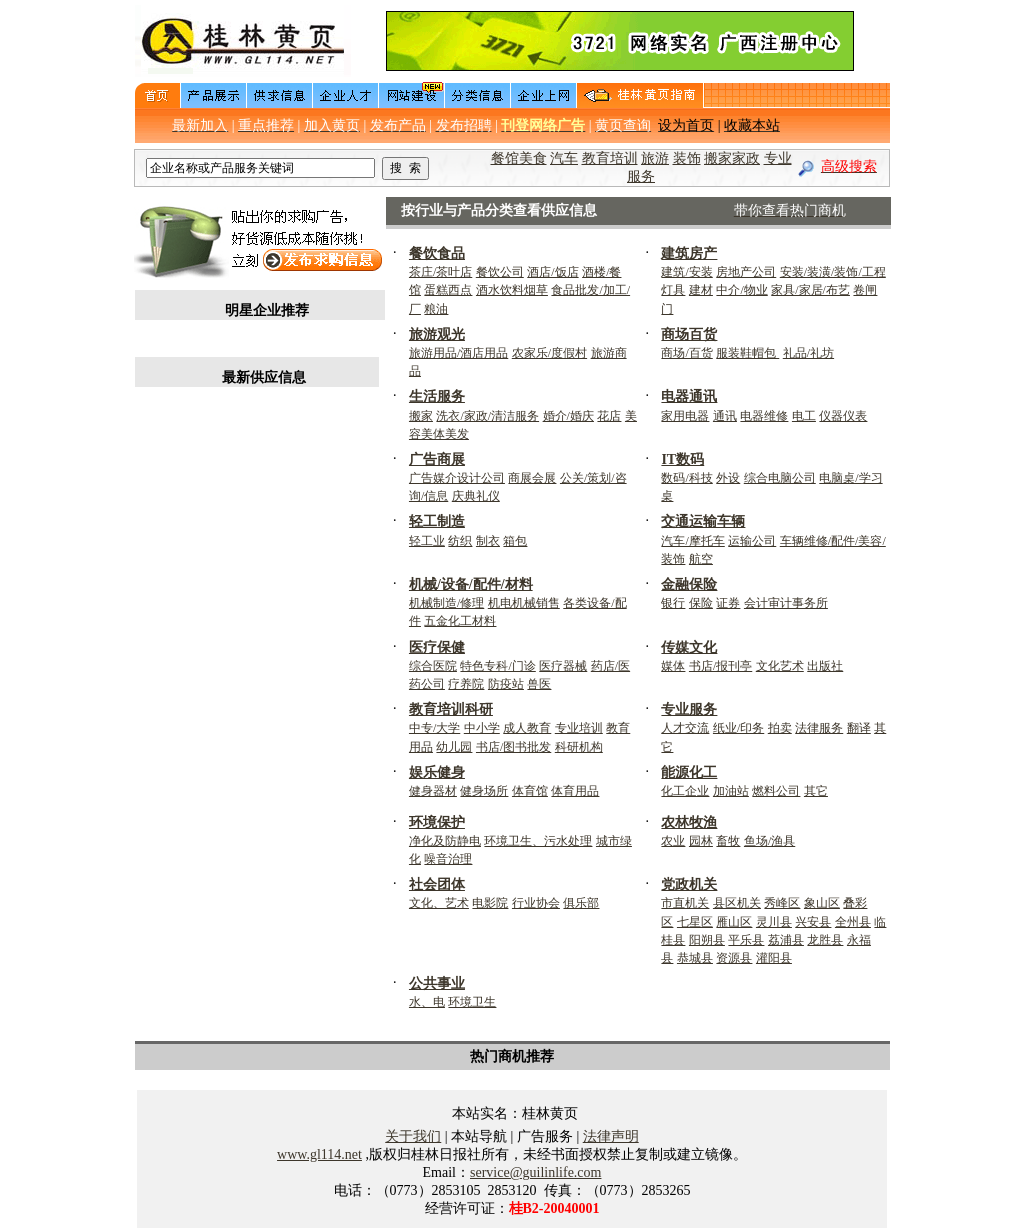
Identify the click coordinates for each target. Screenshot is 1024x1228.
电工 (804, 416)
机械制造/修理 (446, 603)
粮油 (436, 309)
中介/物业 (741, 290)
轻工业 (427, 541)
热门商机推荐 (512, 1056)
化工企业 (685, 791)
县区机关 (737, 903)
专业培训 (579, 728)
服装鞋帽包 (747, 353)
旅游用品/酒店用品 (458, 353)
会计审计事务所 (786, 603)
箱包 (515, 541)
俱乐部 (581, 903)
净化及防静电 (445, 841)
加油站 (731, 791)
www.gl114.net (319, 1154)
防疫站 (506, 684)
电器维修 (764, 416)
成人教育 (527, 728)
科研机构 (579, 747)
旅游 (655, 158)
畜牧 (728, 841)
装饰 (687, 158)
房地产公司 (746, 272)
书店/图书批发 (513, 747)
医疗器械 (563, 666)
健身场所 (484, 791)
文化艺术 (780, 666)
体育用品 (575, 791)
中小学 (482, 728)
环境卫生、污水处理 (538, 841)
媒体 (673, 666)
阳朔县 (707, 940)
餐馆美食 (519, 158)
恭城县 (695, 958)
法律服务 (819, 728)
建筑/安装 (686, 272)
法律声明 (611, 1136)
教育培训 (610, 158)
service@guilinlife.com (535, 1172)
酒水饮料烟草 (512, 290)
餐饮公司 (500, 272)
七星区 (695, 922)
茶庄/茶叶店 (440, 272)
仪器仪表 (843, 416)
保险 (701, 603)
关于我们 (413, 1136)
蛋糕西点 (448, 290)
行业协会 (536, 903)
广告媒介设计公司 (457, 478)
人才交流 (685, 728)
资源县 (734, 958)
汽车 (564, 158)
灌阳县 (774, 958)
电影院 (490, 903)
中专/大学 (434, 728)
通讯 (725, 416)
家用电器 (685, 416)
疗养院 (466, 684)
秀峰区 (782, 903)
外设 (728, 478)
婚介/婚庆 (568, 416)
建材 (701, 290)
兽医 (539, 684)
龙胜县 (825, 940)
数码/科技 (686, 478)
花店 (609, 416)
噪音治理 (448, 859)
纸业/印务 (738, 728)
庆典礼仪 (476, 496)
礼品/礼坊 (808, 353)
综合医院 (433, 666)
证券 (728, 603)
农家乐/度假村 (549, 353)
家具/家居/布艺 (810, 290)
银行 (673, 603)
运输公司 (752, 541)
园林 (701, 841)
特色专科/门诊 (497, 666)
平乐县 (746, 940)
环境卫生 (472, 1002)
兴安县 (813, 922)
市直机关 (685, 903)
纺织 (460, 541)
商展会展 (532, 478)
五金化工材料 (460, 621)
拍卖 (780, 728)
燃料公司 (776, 791)
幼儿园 (454, 747)
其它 (816, 791)
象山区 (822, 903)
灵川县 (774, 922)
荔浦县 (786, 940)
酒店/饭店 (552, 272)
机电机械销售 (524, 603)
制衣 (488, 541)
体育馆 (530, 791)
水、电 (427, 1002)
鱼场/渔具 (769, 841)
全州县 (853, 922)
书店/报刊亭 (720, 666)
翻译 (859, 728)
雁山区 (734, 922)
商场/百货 (686, 353)
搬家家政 (732, 158)
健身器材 (433, 791)
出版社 (825, 666)
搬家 (421, 416)
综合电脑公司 (780, 478)
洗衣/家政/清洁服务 (487, 416)
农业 (673, 841)
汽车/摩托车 (692, 541)
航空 (701, 559)
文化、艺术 (439, 903)
